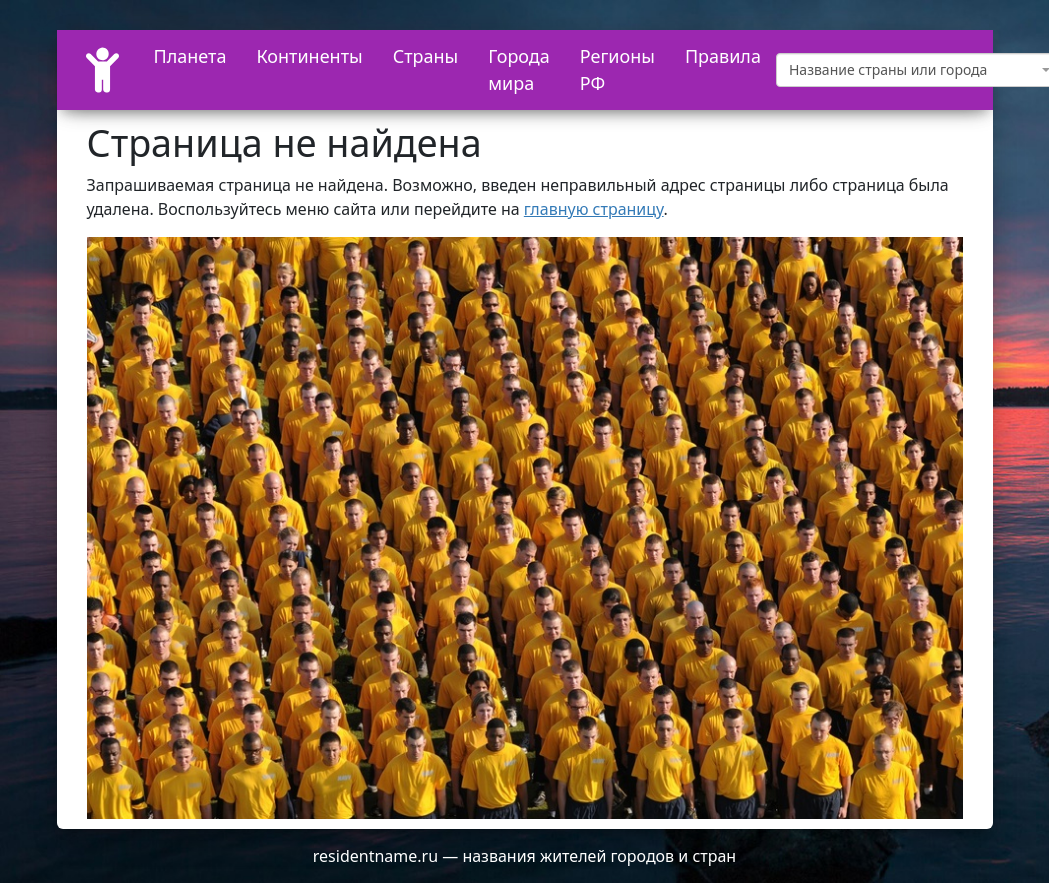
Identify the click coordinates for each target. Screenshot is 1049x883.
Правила (723, 56)
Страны (426, 56)
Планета (190, 56)
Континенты (309, 56)
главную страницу (594, 209)
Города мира (519, 69)
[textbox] (913, 70)
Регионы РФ (617, 69)
